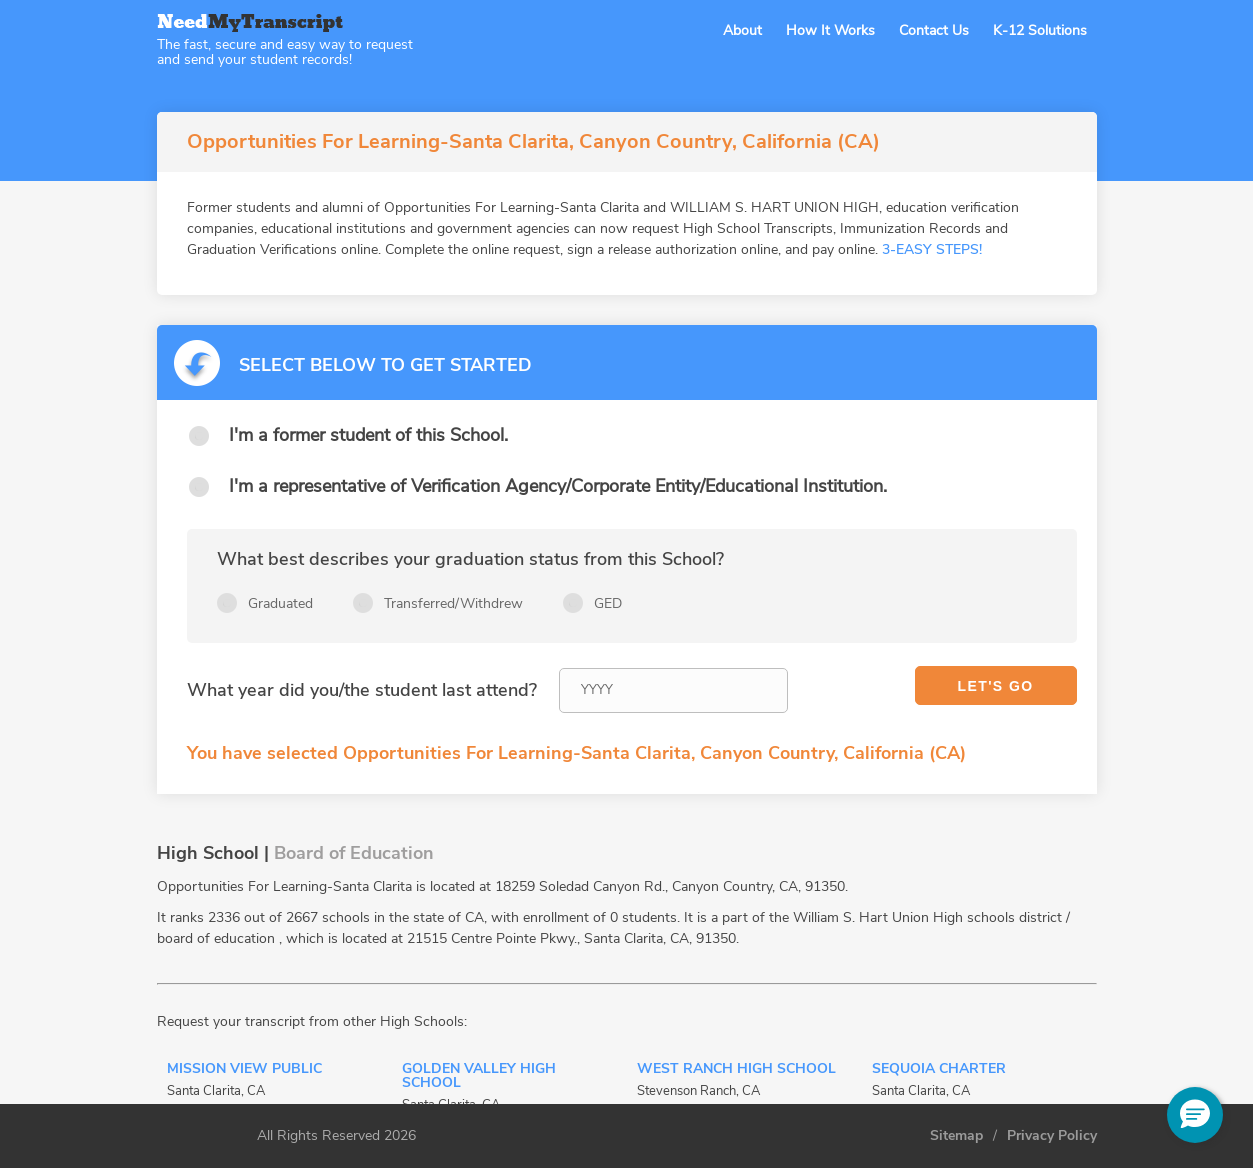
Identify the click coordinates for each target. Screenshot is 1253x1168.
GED (608, 603)
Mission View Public (244, 1070)
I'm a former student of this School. (368, 435)
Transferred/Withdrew (453, 603)
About (742, 30)
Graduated (280, 603)
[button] (1195, 1115)
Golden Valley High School (479, 1077)
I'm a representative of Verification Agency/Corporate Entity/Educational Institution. (558, 486)
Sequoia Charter (939, 1070)
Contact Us (934, 30)
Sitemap (956, 1136)
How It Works (830, 30)
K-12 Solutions (1040, 30)
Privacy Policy (1052, 1136)
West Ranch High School (736, 1070)
